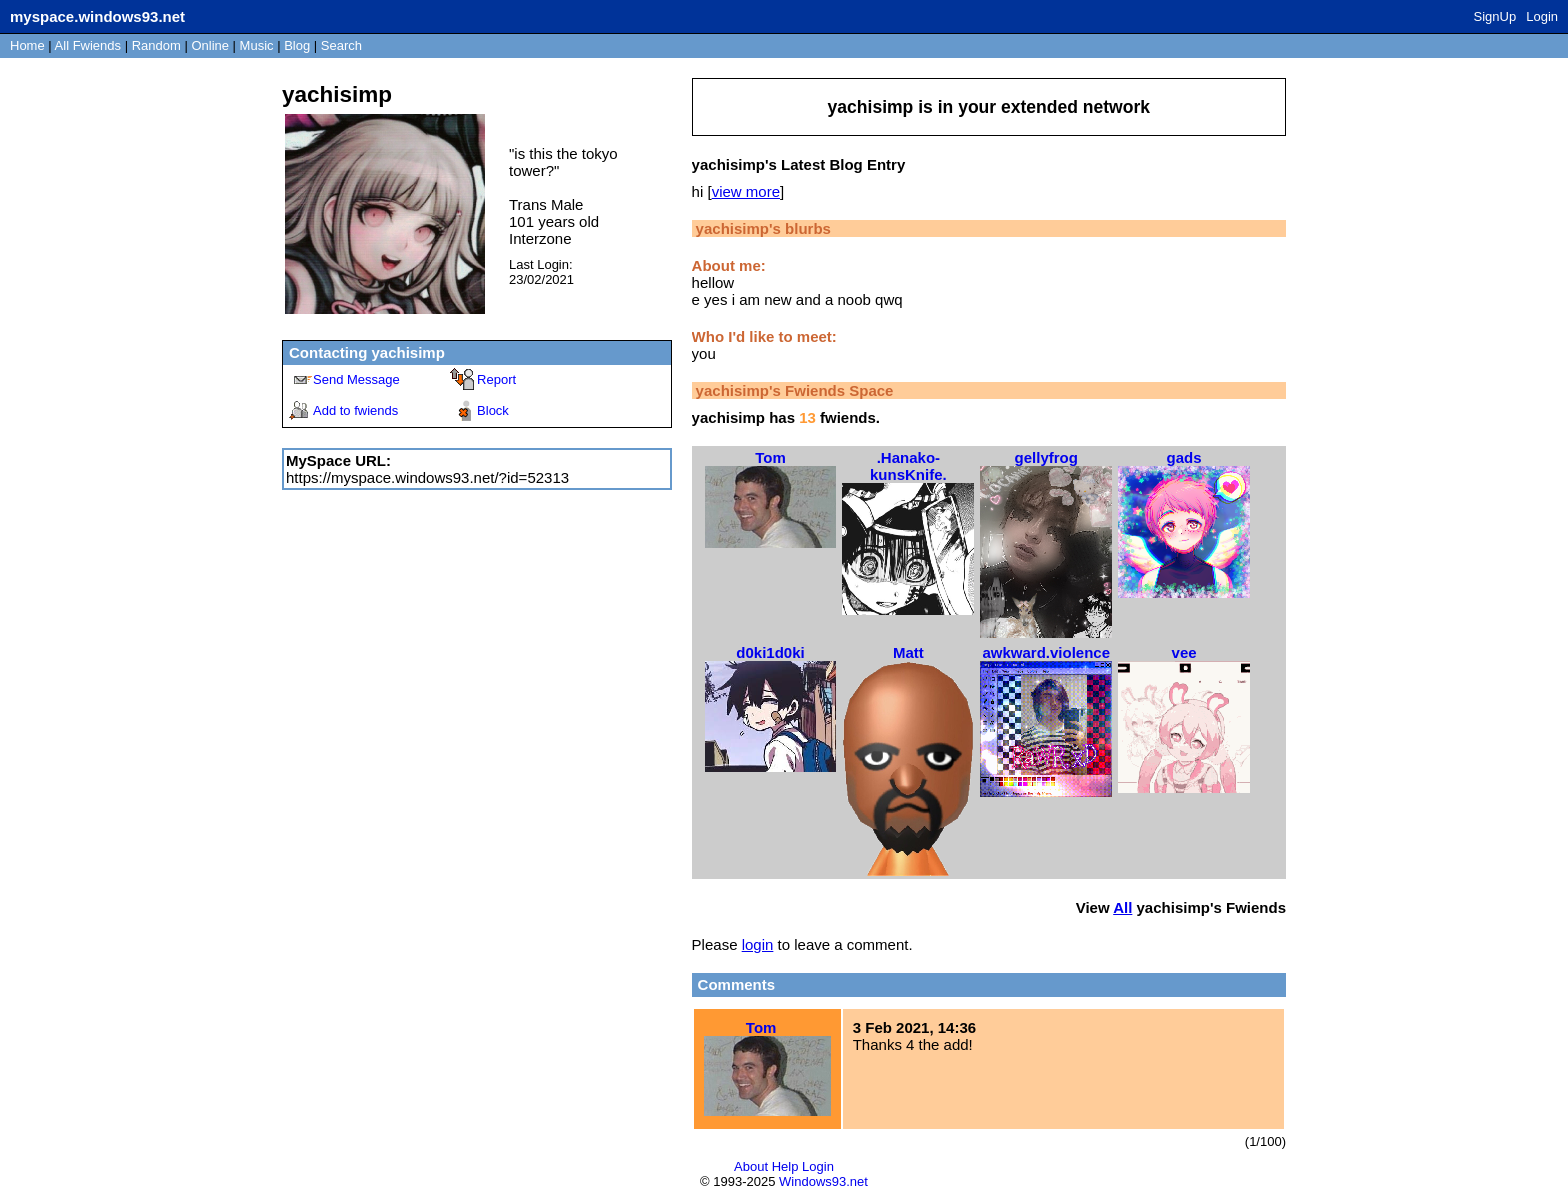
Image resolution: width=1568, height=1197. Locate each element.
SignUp (1495, 16)
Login (1542, 16)
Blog (297, 45)
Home (27, 45)
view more (746, 191)
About (751, 1166)
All (88, 45)
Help (785, 1166)
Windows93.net (823, 1181)
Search (341, 45)
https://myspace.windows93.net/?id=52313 (427, 477)
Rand (156, 45)
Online (210, 45)
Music (257, 45)
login (758, 944)
